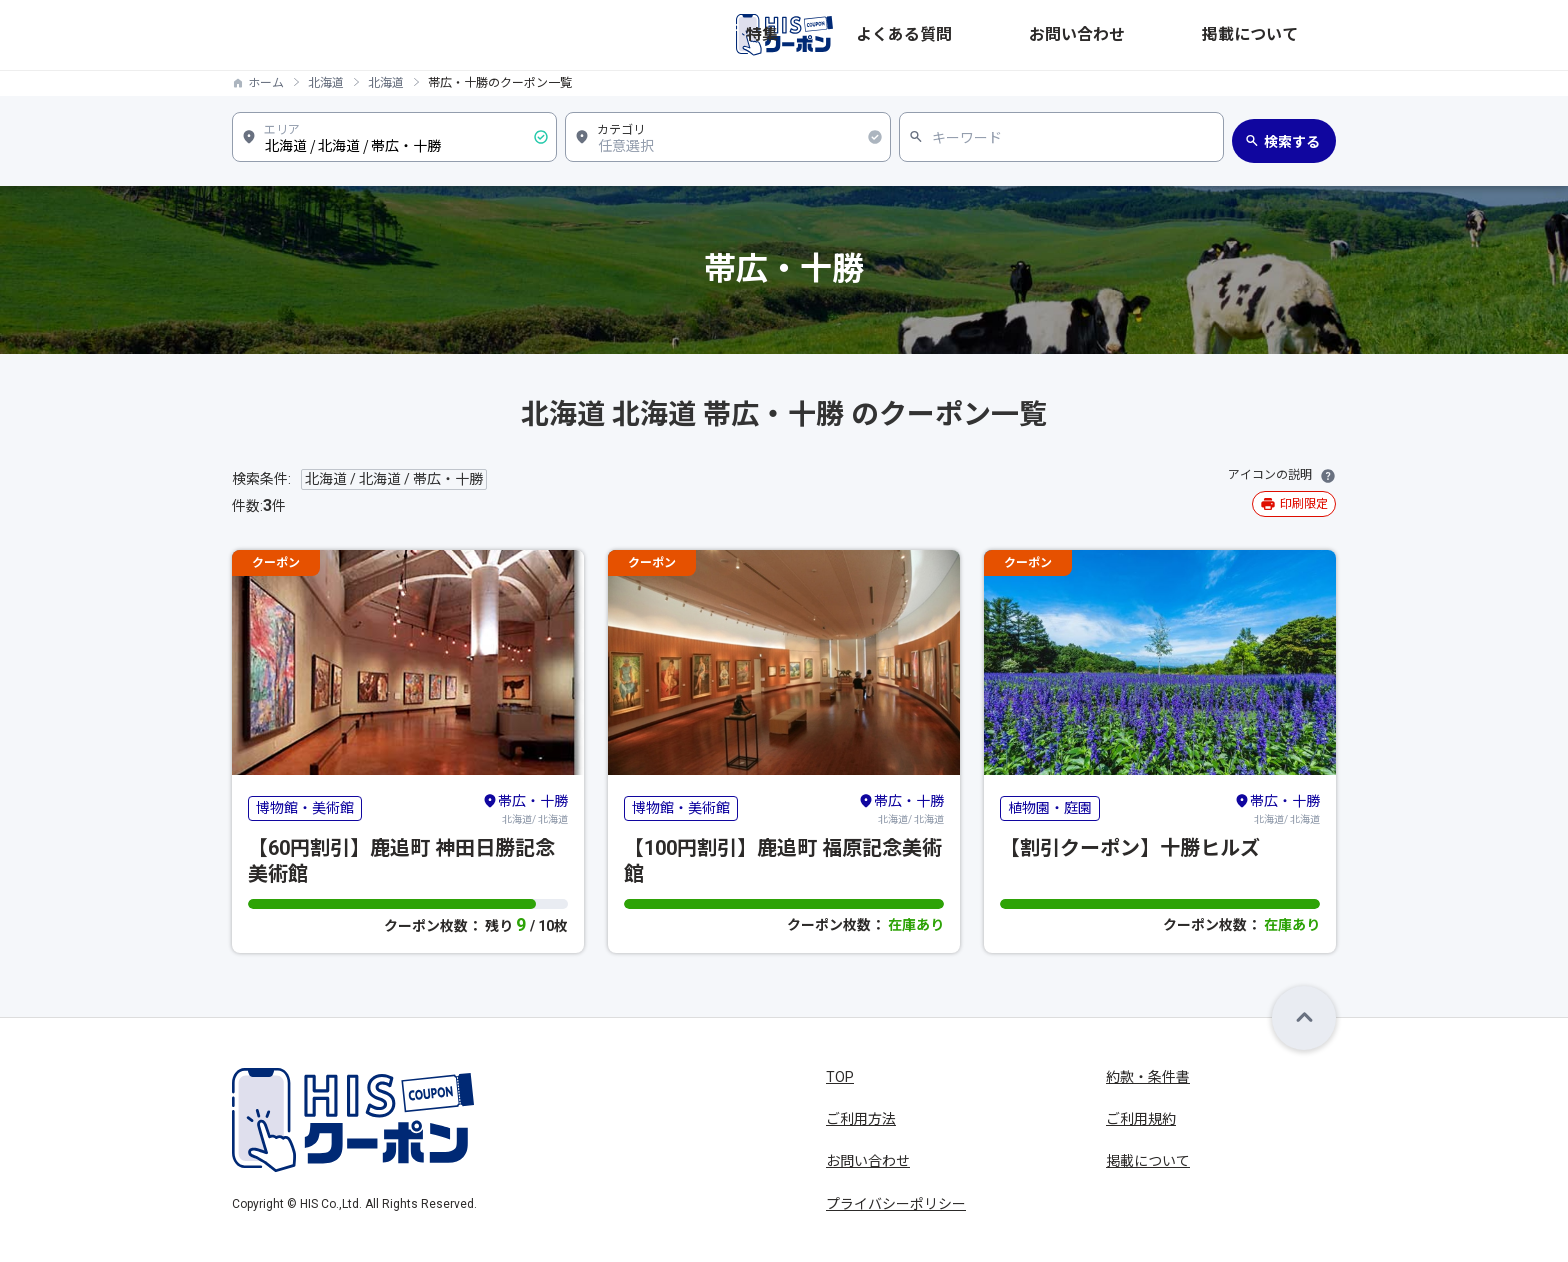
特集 (998, 35)
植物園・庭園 (1050, 808)
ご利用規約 (1141, 1119)
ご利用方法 (861, 1119)
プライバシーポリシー (896, 1204)
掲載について (1294, 35)
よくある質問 (1078, 35)
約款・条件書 (1148, 1077)
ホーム (266, 83)
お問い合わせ (1186, 35)
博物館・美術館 (305, 808)
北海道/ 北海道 (525, 808)
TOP (840, 1077)
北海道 (326, 83)
